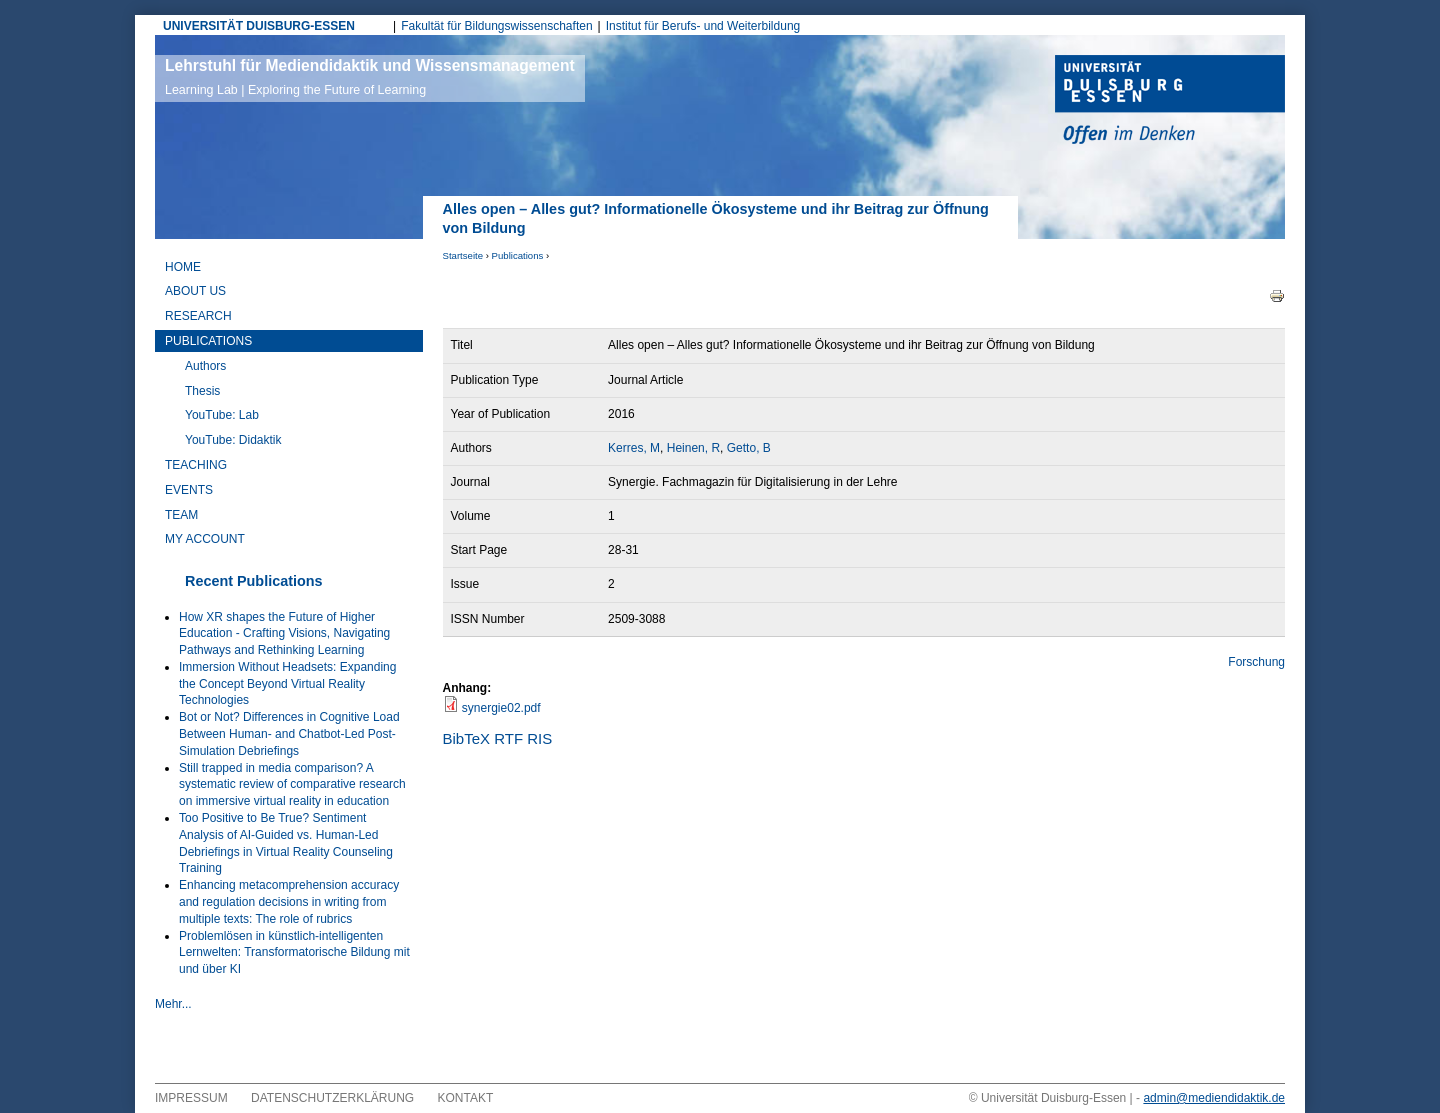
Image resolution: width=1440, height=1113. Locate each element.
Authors (205, 366)
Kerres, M (634, 448)
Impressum (191, 1098)
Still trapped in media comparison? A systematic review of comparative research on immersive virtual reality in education (292, 785)
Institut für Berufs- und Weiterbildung (703, 26)
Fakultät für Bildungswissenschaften (496, 26)
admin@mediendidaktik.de (1214, 1098)
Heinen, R (693, 448)
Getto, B (749, 448)
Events (189, 490)
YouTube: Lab (222, 415)
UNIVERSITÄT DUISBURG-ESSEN (259, 26)
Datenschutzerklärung (332, 1098)
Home (183, 267)
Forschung (1256, 662)
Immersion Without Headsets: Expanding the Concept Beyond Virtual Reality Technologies (287, 684)
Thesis (202, 391)
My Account (205, 539)
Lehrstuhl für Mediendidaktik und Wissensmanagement (370, 77)
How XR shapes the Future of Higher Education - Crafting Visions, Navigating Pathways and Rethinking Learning (284, 634)
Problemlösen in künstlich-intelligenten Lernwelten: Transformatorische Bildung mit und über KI (294, 953)
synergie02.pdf (501, 708)
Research (198, 316)
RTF (508, 738)
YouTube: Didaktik (233, 440)
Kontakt (466, 1098)
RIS (539, 738)
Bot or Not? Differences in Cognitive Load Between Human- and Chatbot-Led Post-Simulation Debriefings (289, 734)
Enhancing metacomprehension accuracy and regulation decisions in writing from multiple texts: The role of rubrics (289, 902)
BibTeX (467, 738)
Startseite (463, 255)
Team (181, 515)
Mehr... (173, 1004)
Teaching (196, 465)
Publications (518, 255)
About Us (195, 291)
